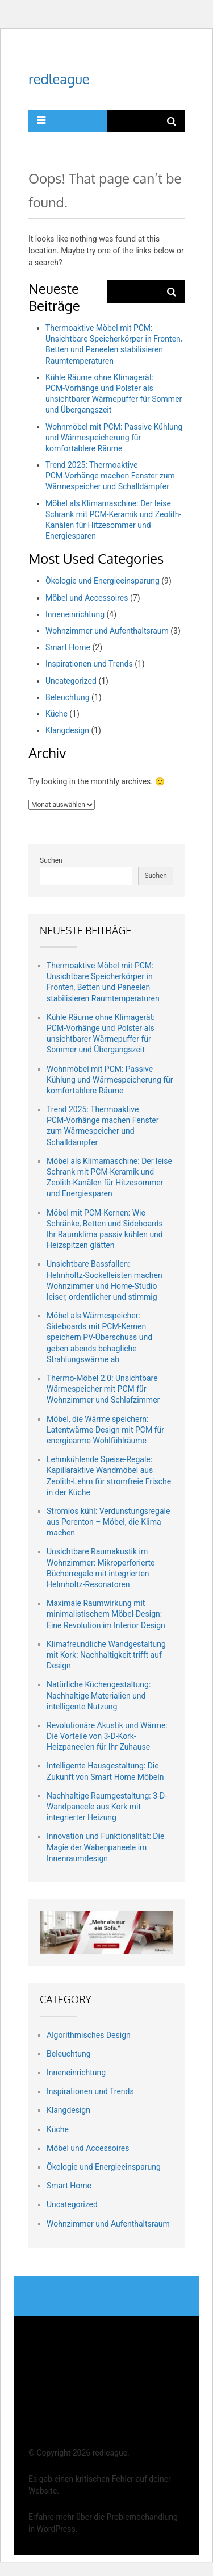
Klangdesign (67, 730)
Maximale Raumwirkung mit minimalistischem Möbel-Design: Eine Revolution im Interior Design (106, 1614)
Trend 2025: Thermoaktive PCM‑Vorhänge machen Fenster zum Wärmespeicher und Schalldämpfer (110, 475)
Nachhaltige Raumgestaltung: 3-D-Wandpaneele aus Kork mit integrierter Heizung (107, 1806)
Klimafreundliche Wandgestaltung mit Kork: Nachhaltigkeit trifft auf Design (106, 1654)
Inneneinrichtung (75, 614)
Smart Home (67, 647)
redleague (59, 79)
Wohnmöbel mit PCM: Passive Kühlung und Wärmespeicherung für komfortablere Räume (113, 437)
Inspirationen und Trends (89, 663)
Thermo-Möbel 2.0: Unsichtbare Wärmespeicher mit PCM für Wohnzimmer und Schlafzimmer (103, 1389)
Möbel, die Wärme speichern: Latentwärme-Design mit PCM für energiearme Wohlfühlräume (105, 1429)
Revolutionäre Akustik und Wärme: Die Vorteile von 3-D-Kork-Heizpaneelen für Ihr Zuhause (107, 1736)
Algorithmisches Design (89, 2035)
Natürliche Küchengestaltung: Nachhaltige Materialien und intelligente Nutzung (99, 1695)
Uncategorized (71, 680)
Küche (56, 713)
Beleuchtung (67, 697)
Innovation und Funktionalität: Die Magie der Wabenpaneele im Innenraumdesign (105, 1847)
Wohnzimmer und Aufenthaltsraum (107, 630)
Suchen (51, 860)
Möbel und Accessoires (86, 597)
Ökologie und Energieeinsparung (102, 580)
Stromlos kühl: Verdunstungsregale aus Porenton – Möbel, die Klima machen (108, 1522)
